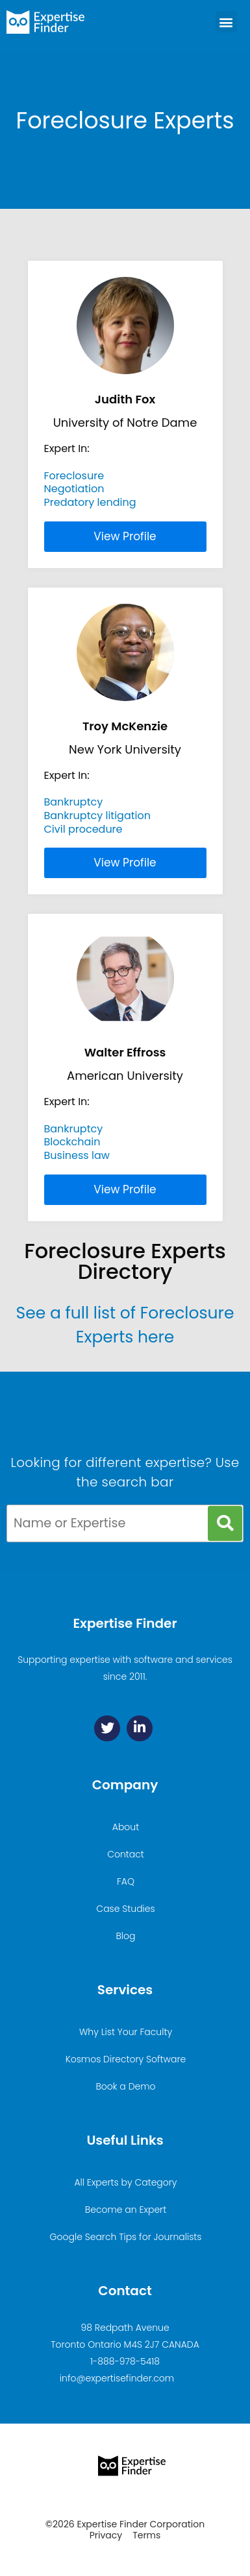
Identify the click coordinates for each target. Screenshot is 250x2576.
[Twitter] (107, 1728)
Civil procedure (83, 829)
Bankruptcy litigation (97, 815)
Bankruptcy (73, 801)
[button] (226, 21)
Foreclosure (74, 475)
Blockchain (72, 1141)
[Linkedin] (140, 1728)
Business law (77, 1155)
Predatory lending (90, 502)
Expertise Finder (125, 1623)
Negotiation (74, 488)
